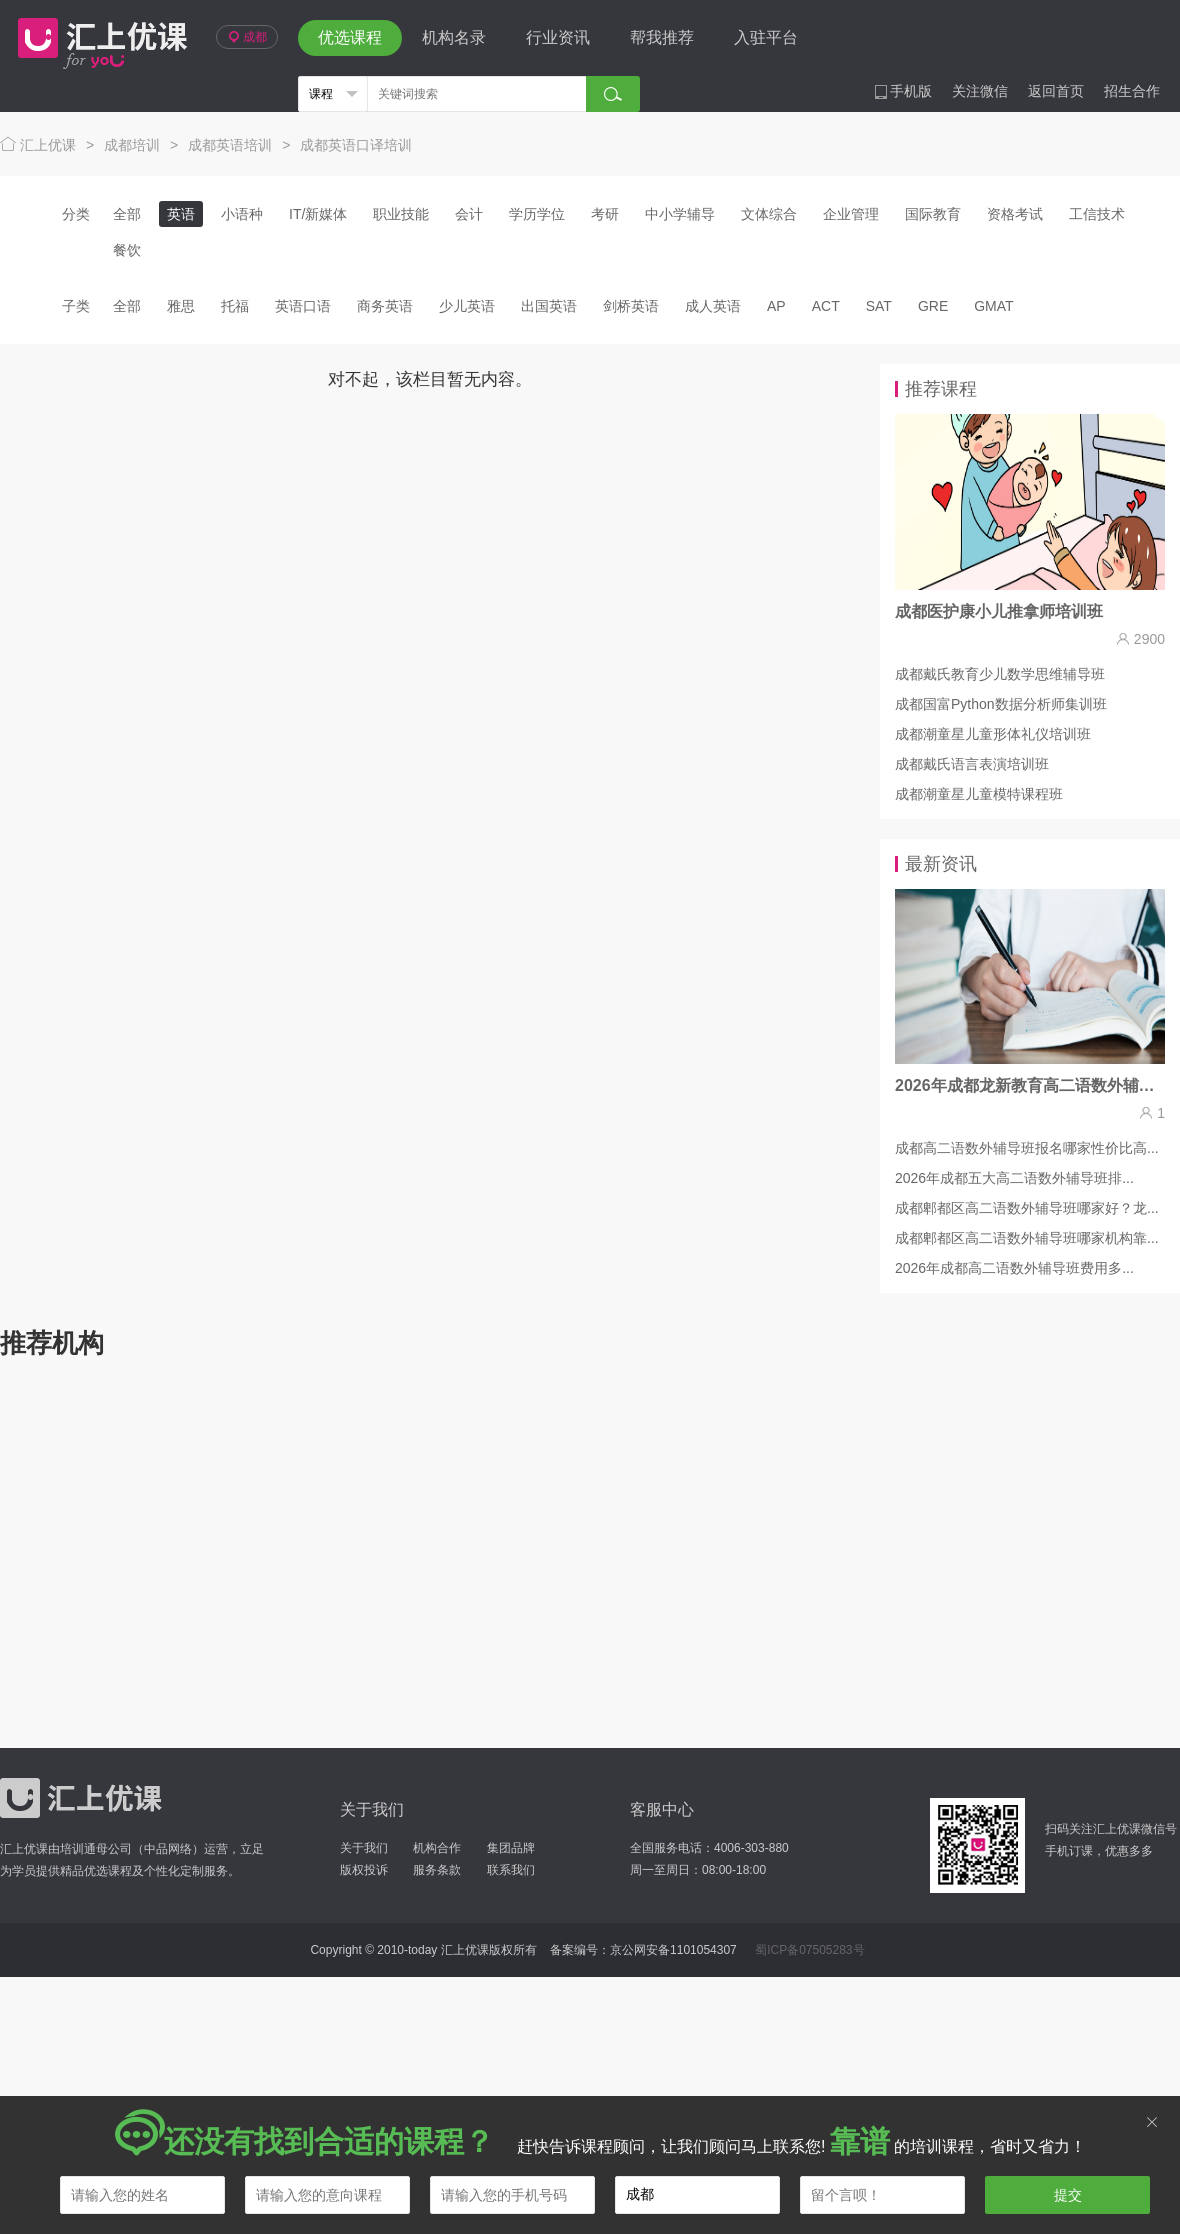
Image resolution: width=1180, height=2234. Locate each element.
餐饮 (127, 250)
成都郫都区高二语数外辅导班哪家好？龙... (1027, 1208)
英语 (181, 214)
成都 (247, 37)
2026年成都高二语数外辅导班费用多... (1014, 1268)
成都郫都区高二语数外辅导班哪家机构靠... (1027, 1238)
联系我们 (511, 1870)
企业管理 (851, 214)
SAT (879, 306)
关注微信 (980, 91)
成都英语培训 (230, 145)
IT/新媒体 (318, 214)
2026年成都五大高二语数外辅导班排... (1014, 1178)
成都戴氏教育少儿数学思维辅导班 (1000, 674)
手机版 (903, 91)
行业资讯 (558, 37)
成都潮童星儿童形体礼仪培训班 (993, 734)
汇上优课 (98, 38)
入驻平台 (766, 37)
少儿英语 (467, 306)
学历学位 (537, 214)
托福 (235, 306)
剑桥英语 (631, 306)
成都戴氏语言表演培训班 (972, 764)
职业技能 (401, 214)
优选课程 (350, 37)
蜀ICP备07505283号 (809, 1950)
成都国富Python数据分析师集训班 (1001, 704)
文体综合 (769, 214)
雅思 (181, 306)
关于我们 (364, 1848)
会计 (469, 214)
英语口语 (303, 306)
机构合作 (437, 1848)
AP (776, 306)
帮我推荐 (662, 37)
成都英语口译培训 (356, 145)
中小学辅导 (680, 214)
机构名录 (454, 37)
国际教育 (933, 214)
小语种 (242, 214)
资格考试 (1015, 214)
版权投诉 (364, 1870)
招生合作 (1132, 91)
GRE (933, 306)
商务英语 (385, 306)
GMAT (993, 306)
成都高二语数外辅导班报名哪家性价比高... (1027, 1148)
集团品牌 (511, 1848)
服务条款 (437, 1870)
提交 (1068, 2195)
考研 (605, 214)
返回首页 (1056, 91)
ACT (826, 306)
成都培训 (132, 145)
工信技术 (1097, 214)
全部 (127, 214)
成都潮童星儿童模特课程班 (979, 794)
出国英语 (549, 306)
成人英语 (713, 306)
